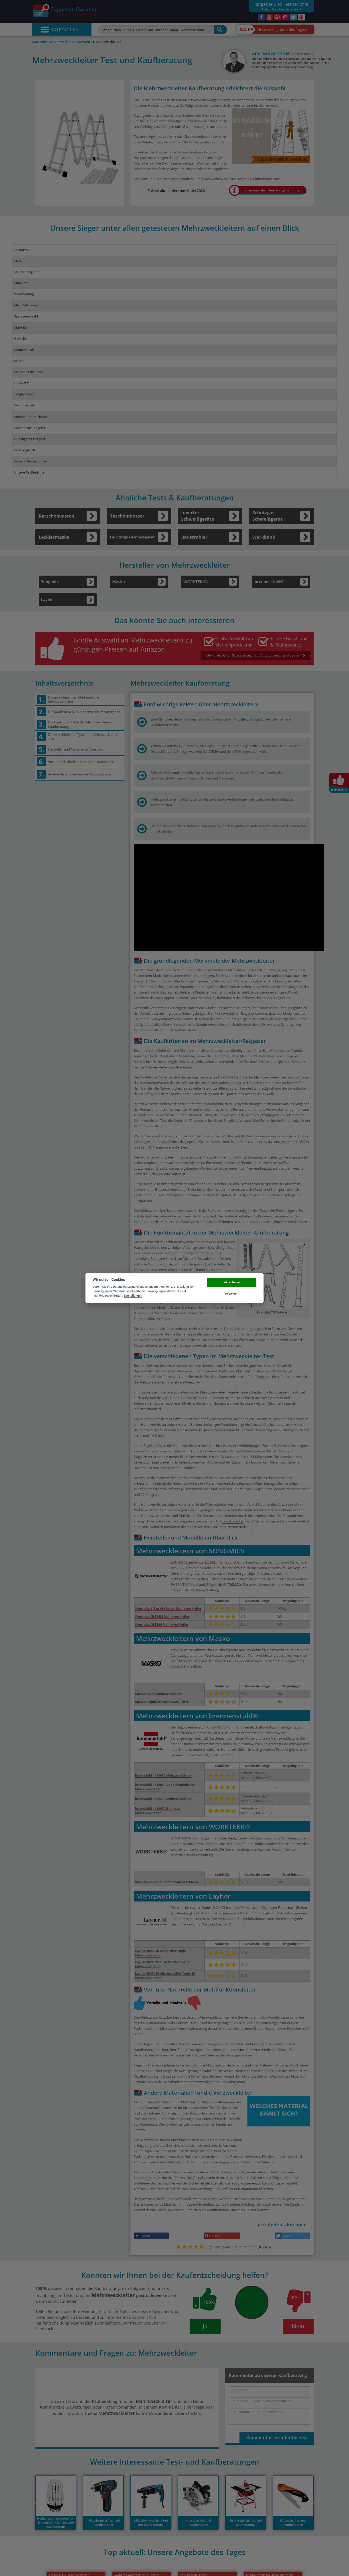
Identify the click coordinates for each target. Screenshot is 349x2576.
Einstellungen (133, 1295)
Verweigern (231, 1293)
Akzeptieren (231, 1282)
